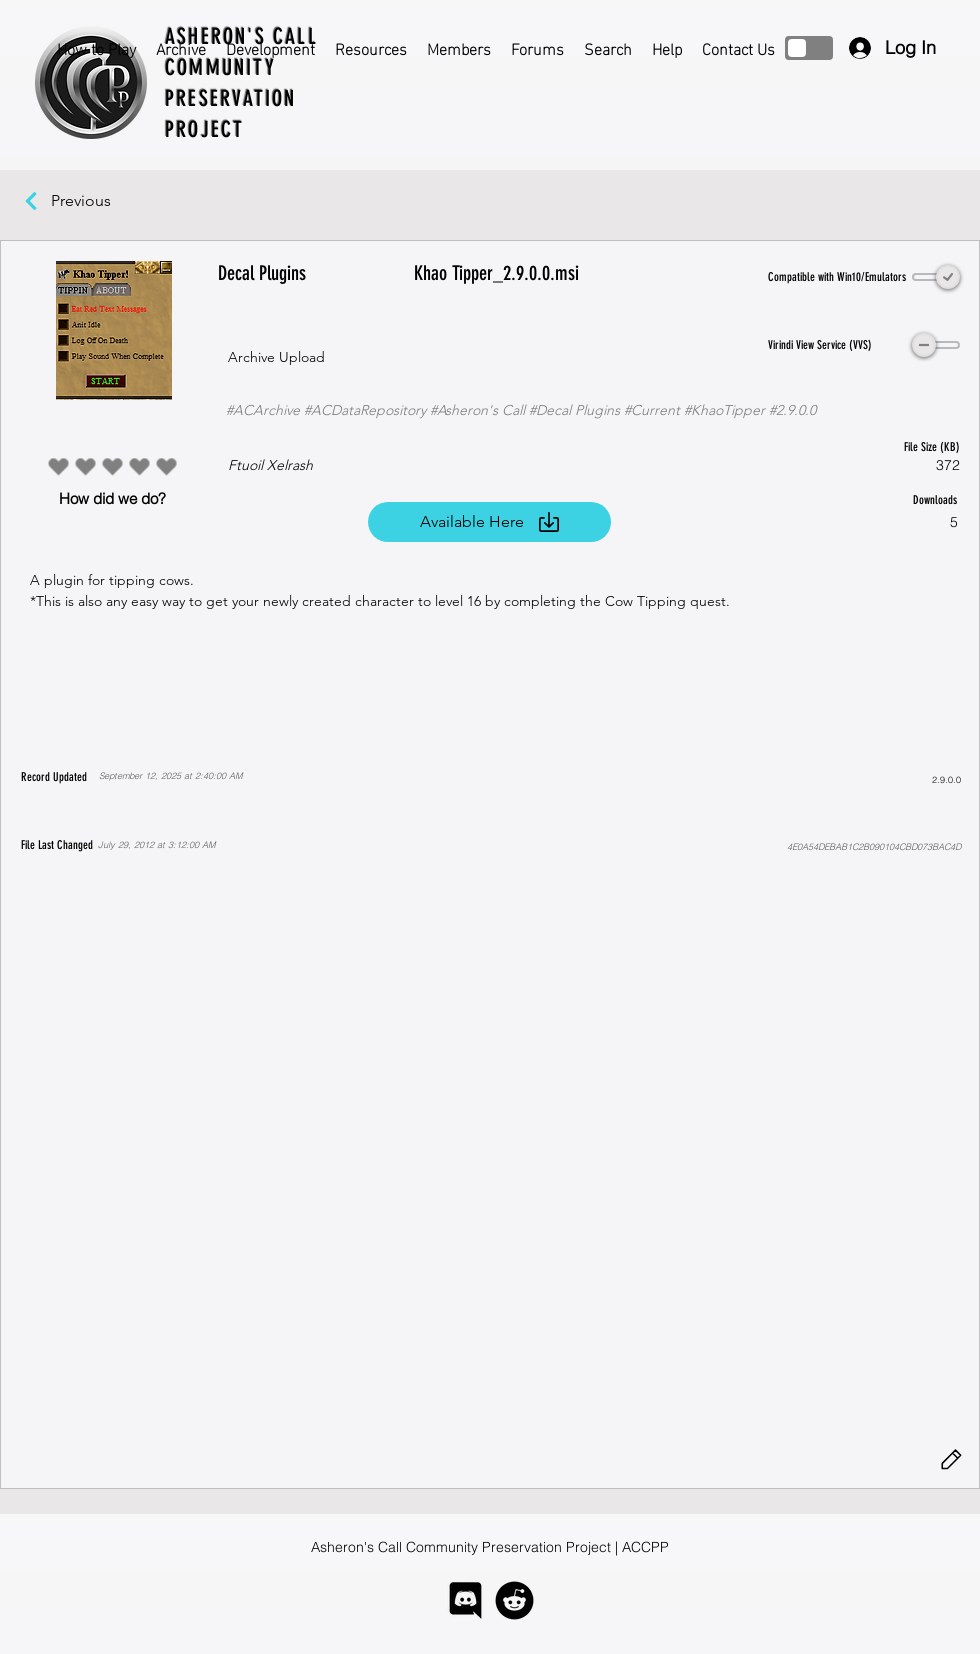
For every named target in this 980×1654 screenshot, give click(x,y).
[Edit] (951, 1460)
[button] (489, 1164)
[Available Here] (489, 522)
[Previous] (91, 201)
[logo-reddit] (514, 1600)
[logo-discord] (465, 1600)
